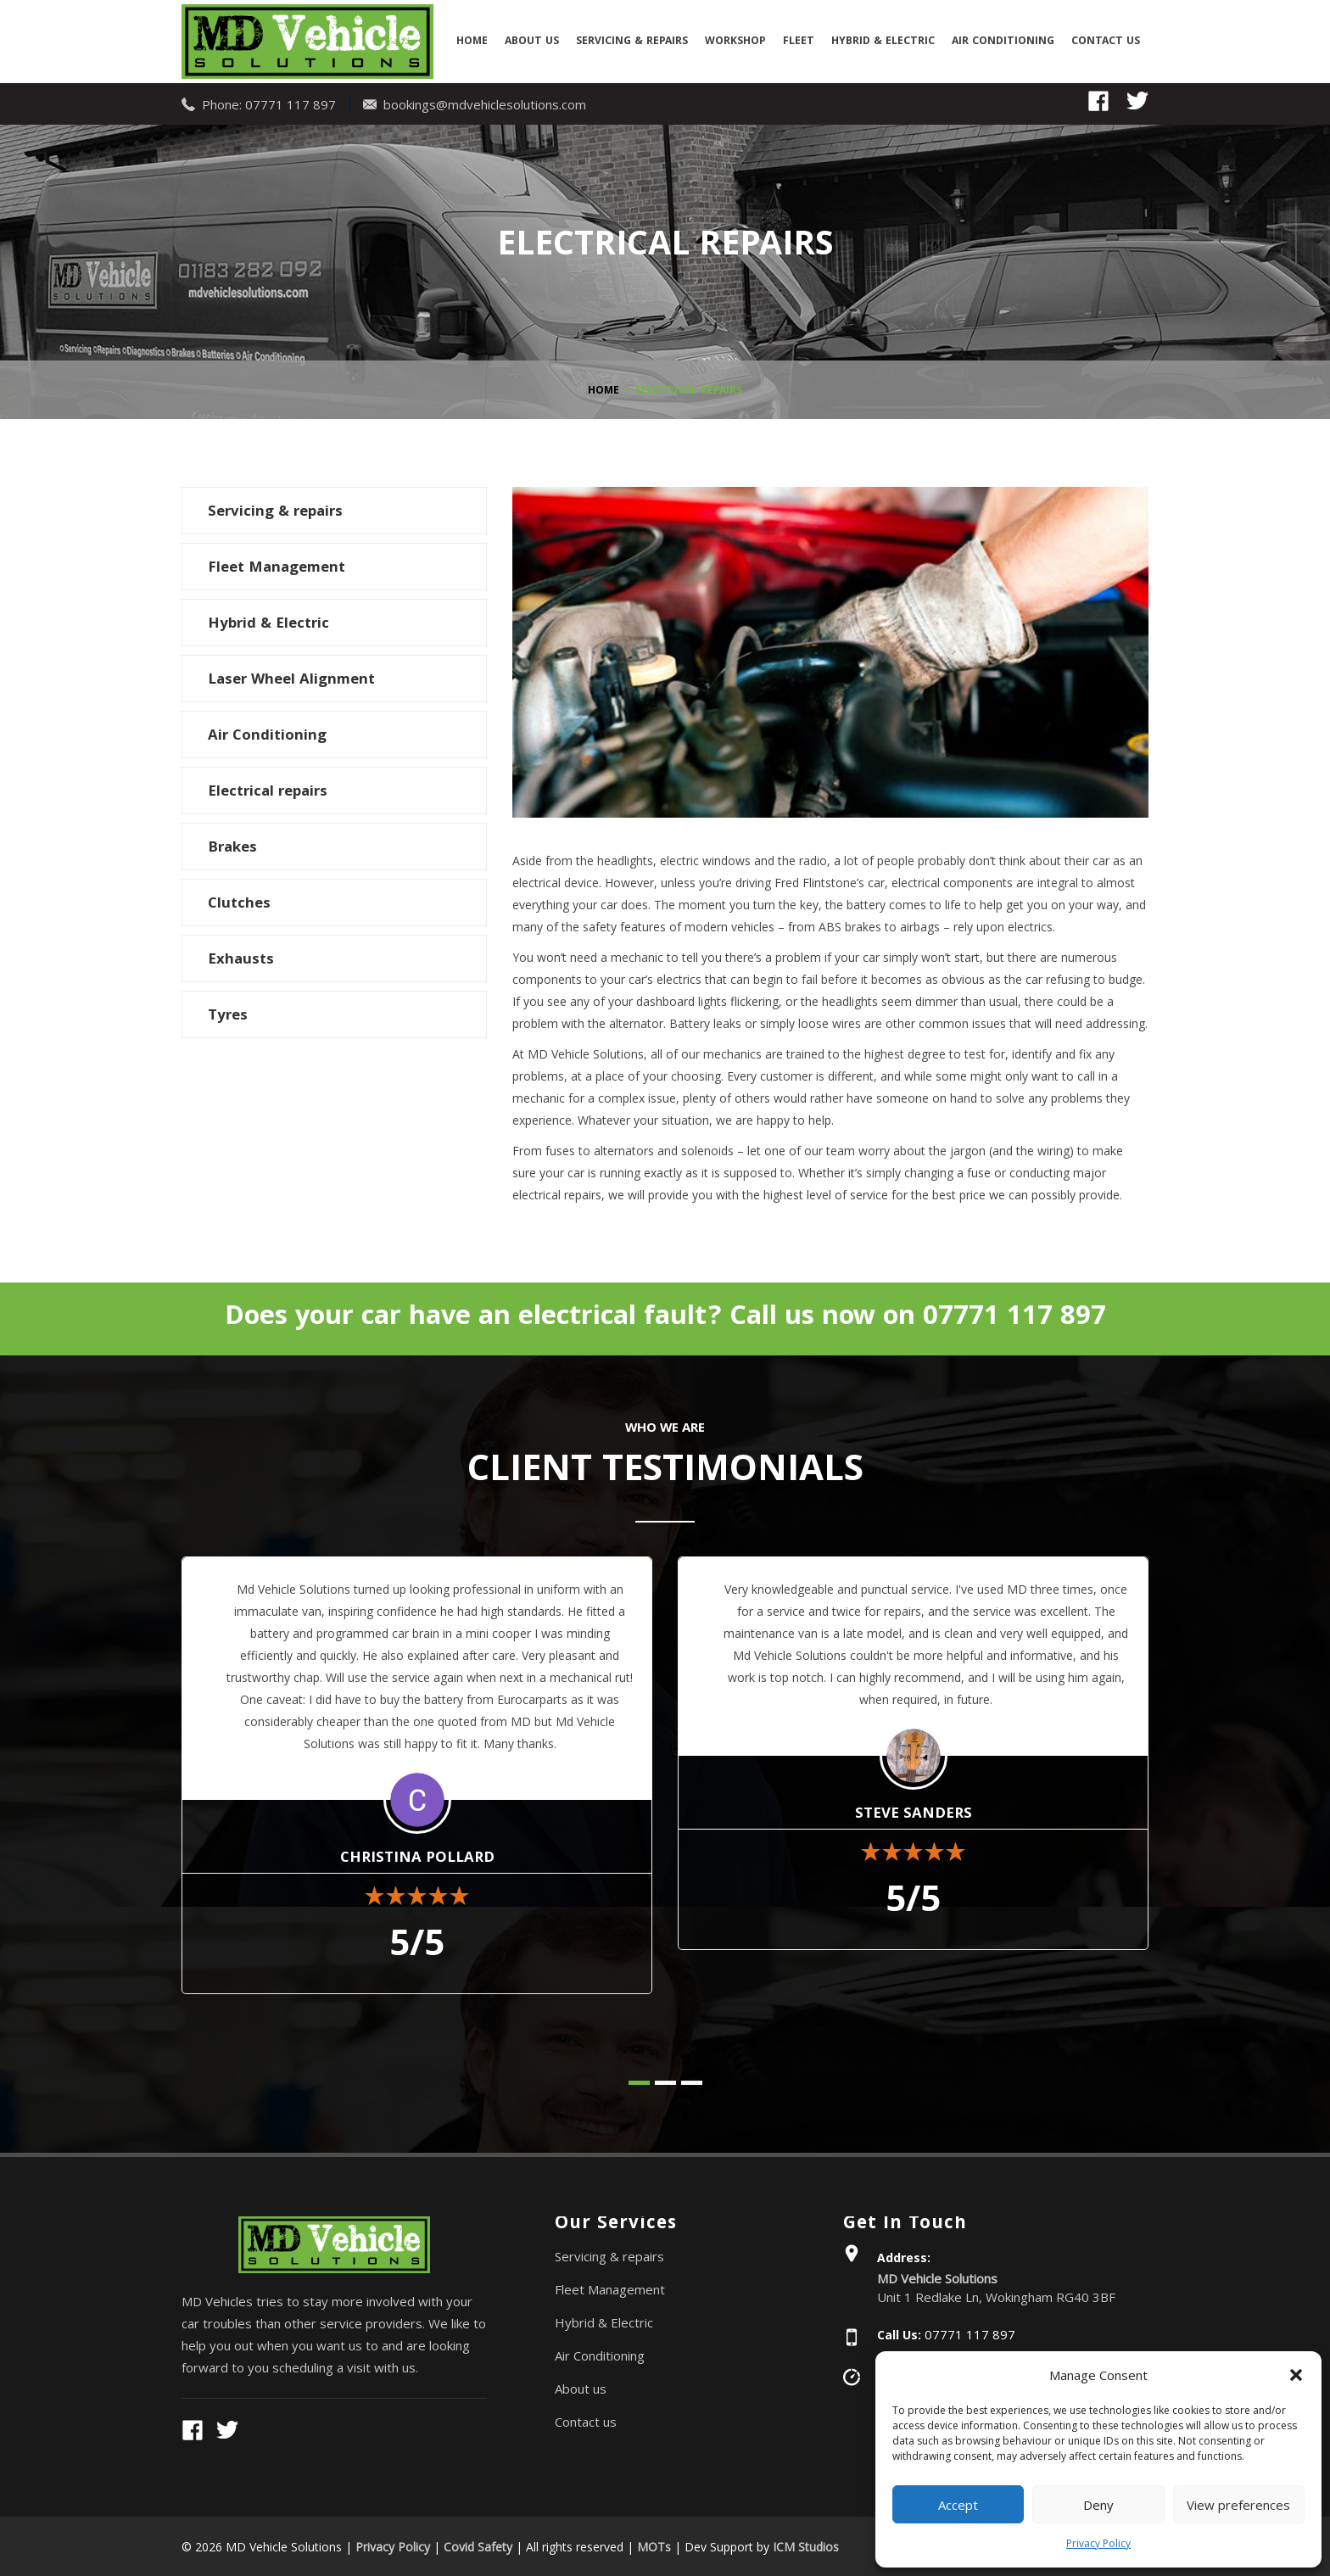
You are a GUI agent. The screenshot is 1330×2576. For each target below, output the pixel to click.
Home (472, 42)
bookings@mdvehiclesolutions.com (484, 103)
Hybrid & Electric (883, 42)
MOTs (654, 2545)
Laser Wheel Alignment (291, 679)
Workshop (735, 42)
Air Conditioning (1003, 42)
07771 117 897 (290, 103)
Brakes (232, 847)
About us (532, 42)
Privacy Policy (1098, 2543)
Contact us (1105, 42)
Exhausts (241, 959)
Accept (958, 2504)
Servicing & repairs (632, 42)
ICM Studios (806, 2545)
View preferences (1238, 2504)
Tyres (228, 1015)
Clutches (239, 903)
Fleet (798, 42)
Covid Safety (478, 2545)
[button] (1296, 2374)
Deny (1098, 2504)
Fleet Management (276, 567)
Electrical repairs (267, 791)
